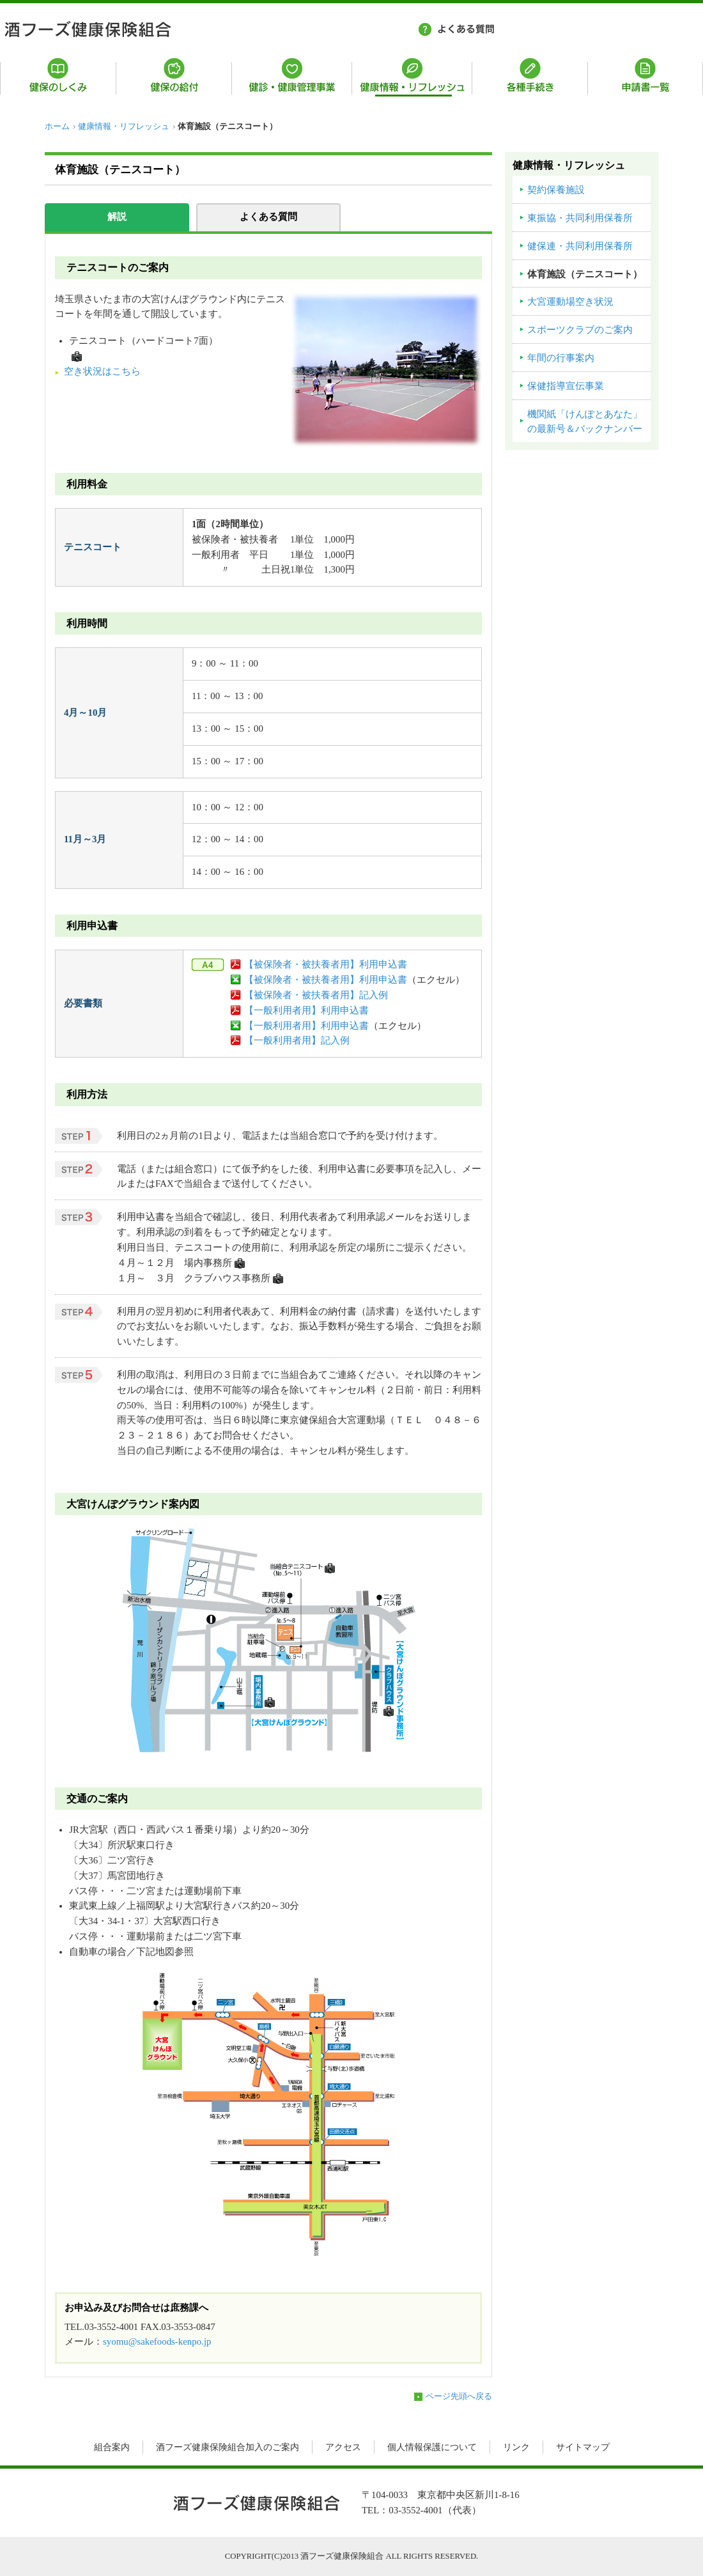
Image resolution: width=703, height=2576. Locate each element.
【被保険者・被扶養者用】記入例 (316, 995)
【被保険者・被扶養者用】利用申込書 (325, 964)
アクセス (343, 2447)
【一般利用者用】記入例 (297, 1040)
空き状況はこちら (102, 371)
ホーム (57, 126)
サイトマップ (583, 2447)
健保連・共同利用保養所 (580, 246)
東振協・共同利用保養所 (580, 218)
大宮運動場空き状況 (570, 302)
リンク (516, 2447)
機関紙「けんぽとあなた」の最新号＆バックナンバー (584, 422)
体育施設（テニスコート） (584, 274)
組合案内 (112, 2447)
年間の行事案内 (560, 358)
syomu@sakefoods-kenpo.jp (157, 2341)
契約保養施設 (556, 190)
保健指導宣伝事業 (565, 386)
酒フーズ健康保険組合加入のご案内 (227, 2447)
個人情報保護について (432, 2447)
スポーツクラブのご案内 (580, 330)
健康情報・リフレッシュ (123, 126)
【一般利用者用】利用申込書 (306, 1010)
